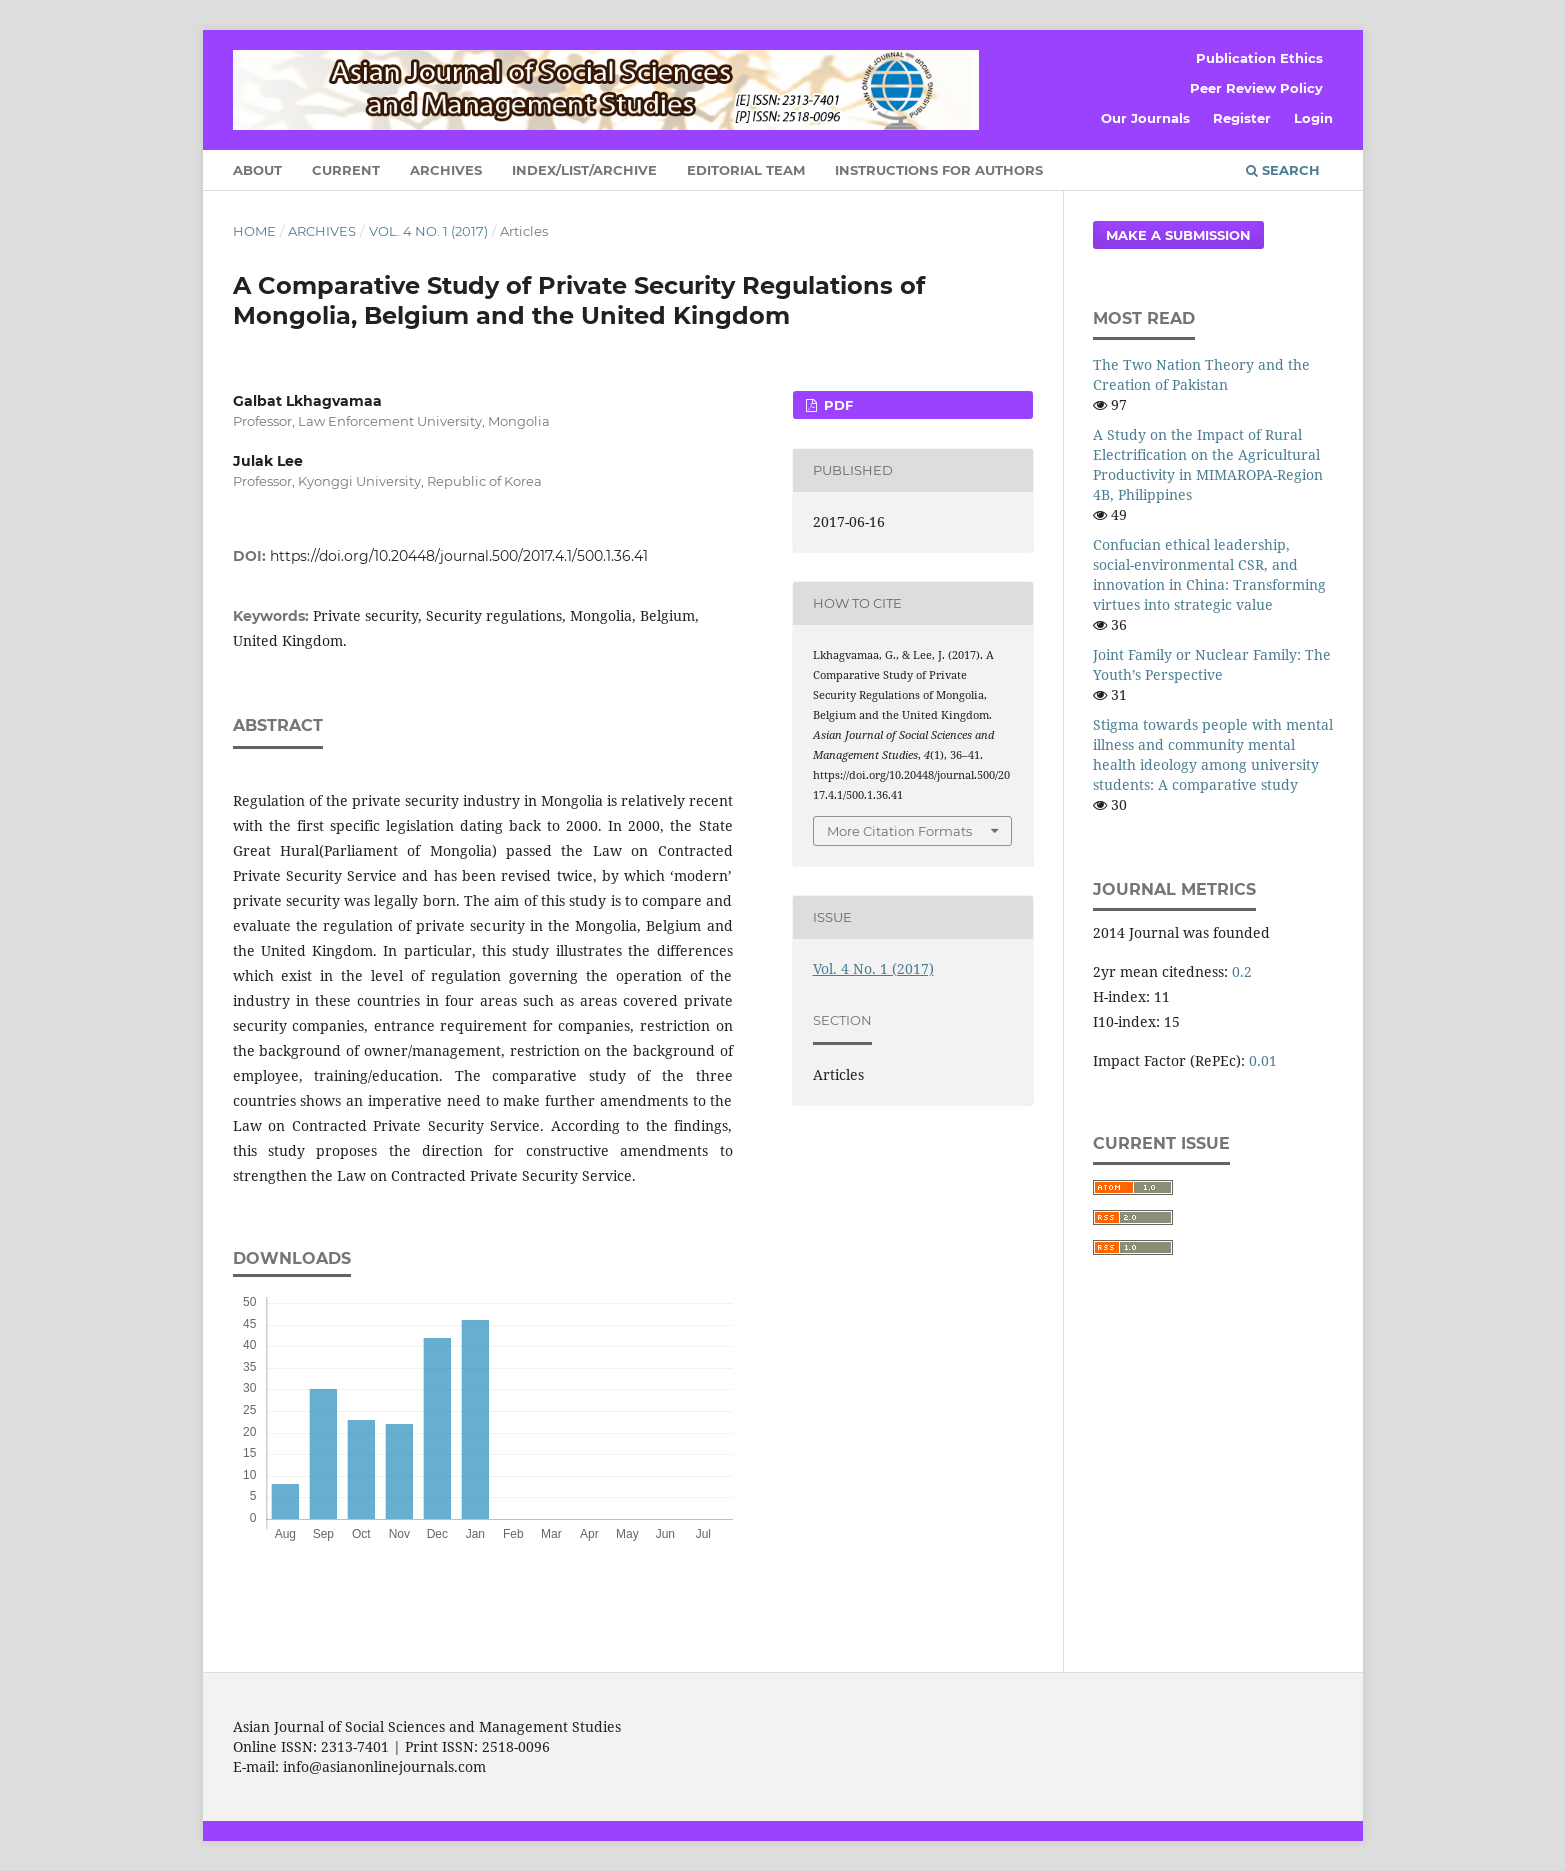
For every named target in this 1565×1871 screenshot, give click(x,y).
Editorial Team (746, 170)
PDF (836, 405)
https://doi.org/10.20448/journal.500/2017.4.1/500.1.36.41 (459, 556)
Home (254, 231)
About (257, 170)
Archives (446, 170)
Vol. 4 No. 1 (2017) (428, 231)
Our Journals (1145, 118)
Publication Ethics (1259, 58)
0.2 (1242, 971)
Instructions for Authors (939, 170)
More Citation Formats (899, 831)
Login (1313, 118)
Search (1283, 170)
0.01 (1263, 1060)
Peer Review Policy (1256, 88)
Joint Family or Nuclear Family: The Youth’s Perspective (1212, 664)
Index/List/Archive (584, 170)
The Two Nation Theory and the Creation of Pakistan (1201, 374)
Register (1242, 118)
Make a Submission (1178, 235)
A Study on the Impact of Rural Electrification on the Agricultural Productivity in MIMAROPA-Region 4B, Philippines (1208, 464)
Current (346, 170)
